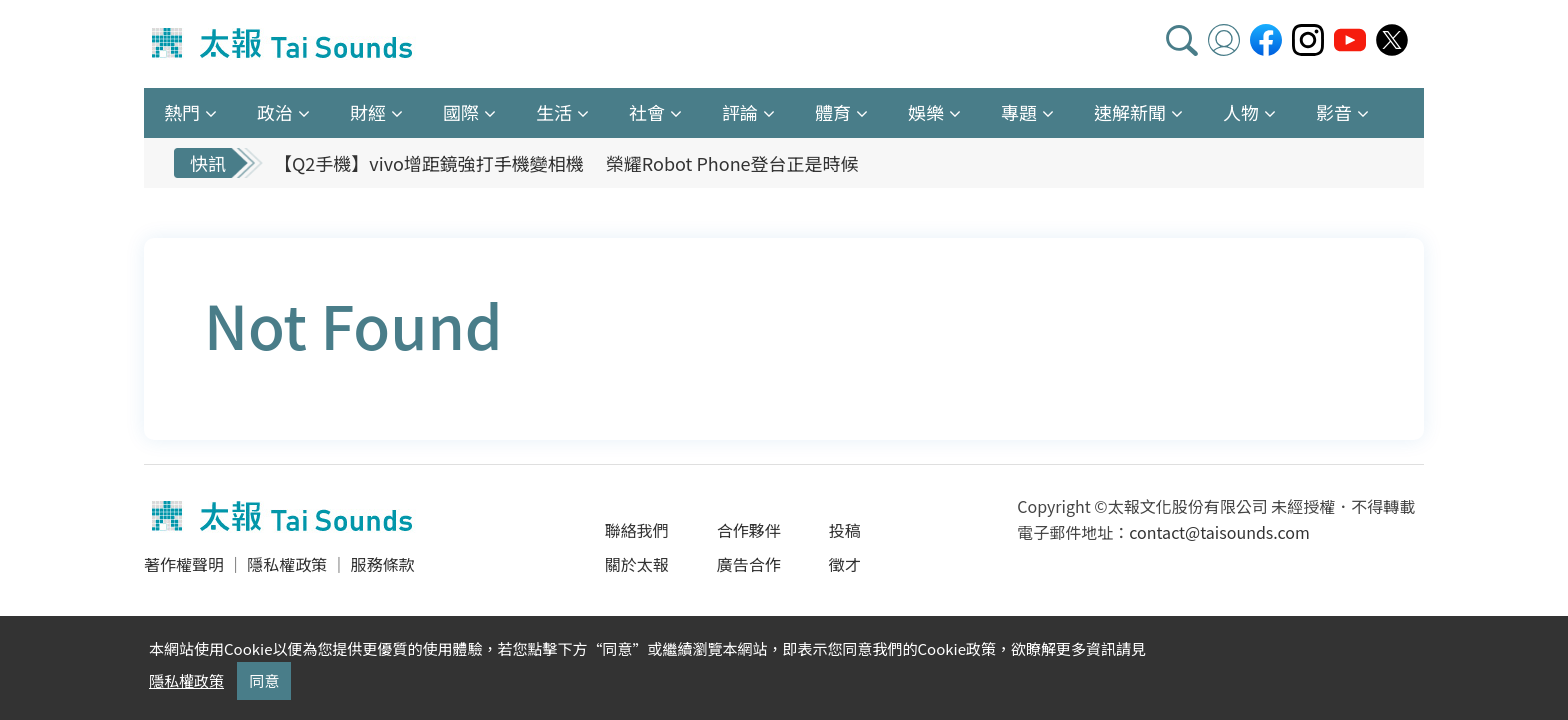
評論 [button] (740, 112)
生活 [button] (554, 112)
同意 (264, 680)
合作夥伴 (749, 530)
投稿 (845, 530)
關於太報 (637, 564)
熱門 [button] (182, 112)
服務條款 (382, 564)
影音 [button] (1334, 112)
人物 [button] (1241, 112)
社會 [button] (647, 112)
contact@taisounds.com (1219, 532)
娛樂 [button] (926, 112)
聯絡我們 (637, 530)
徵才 (845, 564)
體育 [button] (833, 112)
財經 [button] (368, 112)
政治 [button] (275, 112)
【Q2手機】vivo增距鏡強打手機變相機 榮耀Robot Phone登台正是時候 (566, 163)
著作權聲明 (184, 564)
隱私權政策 (287, 564)
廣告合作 (749, 564)
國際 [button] (461, 112)
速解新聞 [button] (1130, 112)
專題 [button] (1019, 112)
